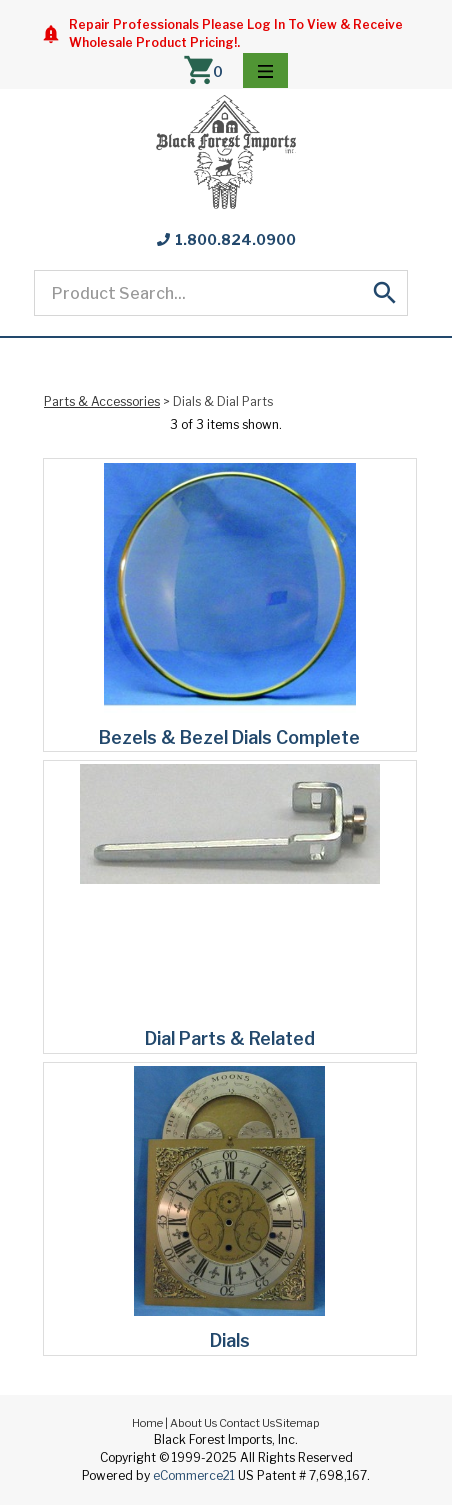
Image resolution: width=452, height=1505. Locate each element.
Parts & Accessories (102, 401)
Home (147, 1423)
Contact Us (247, 1423)
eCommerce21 (194, 1475)
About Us (193, 1423)
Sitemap (297, 1423)
